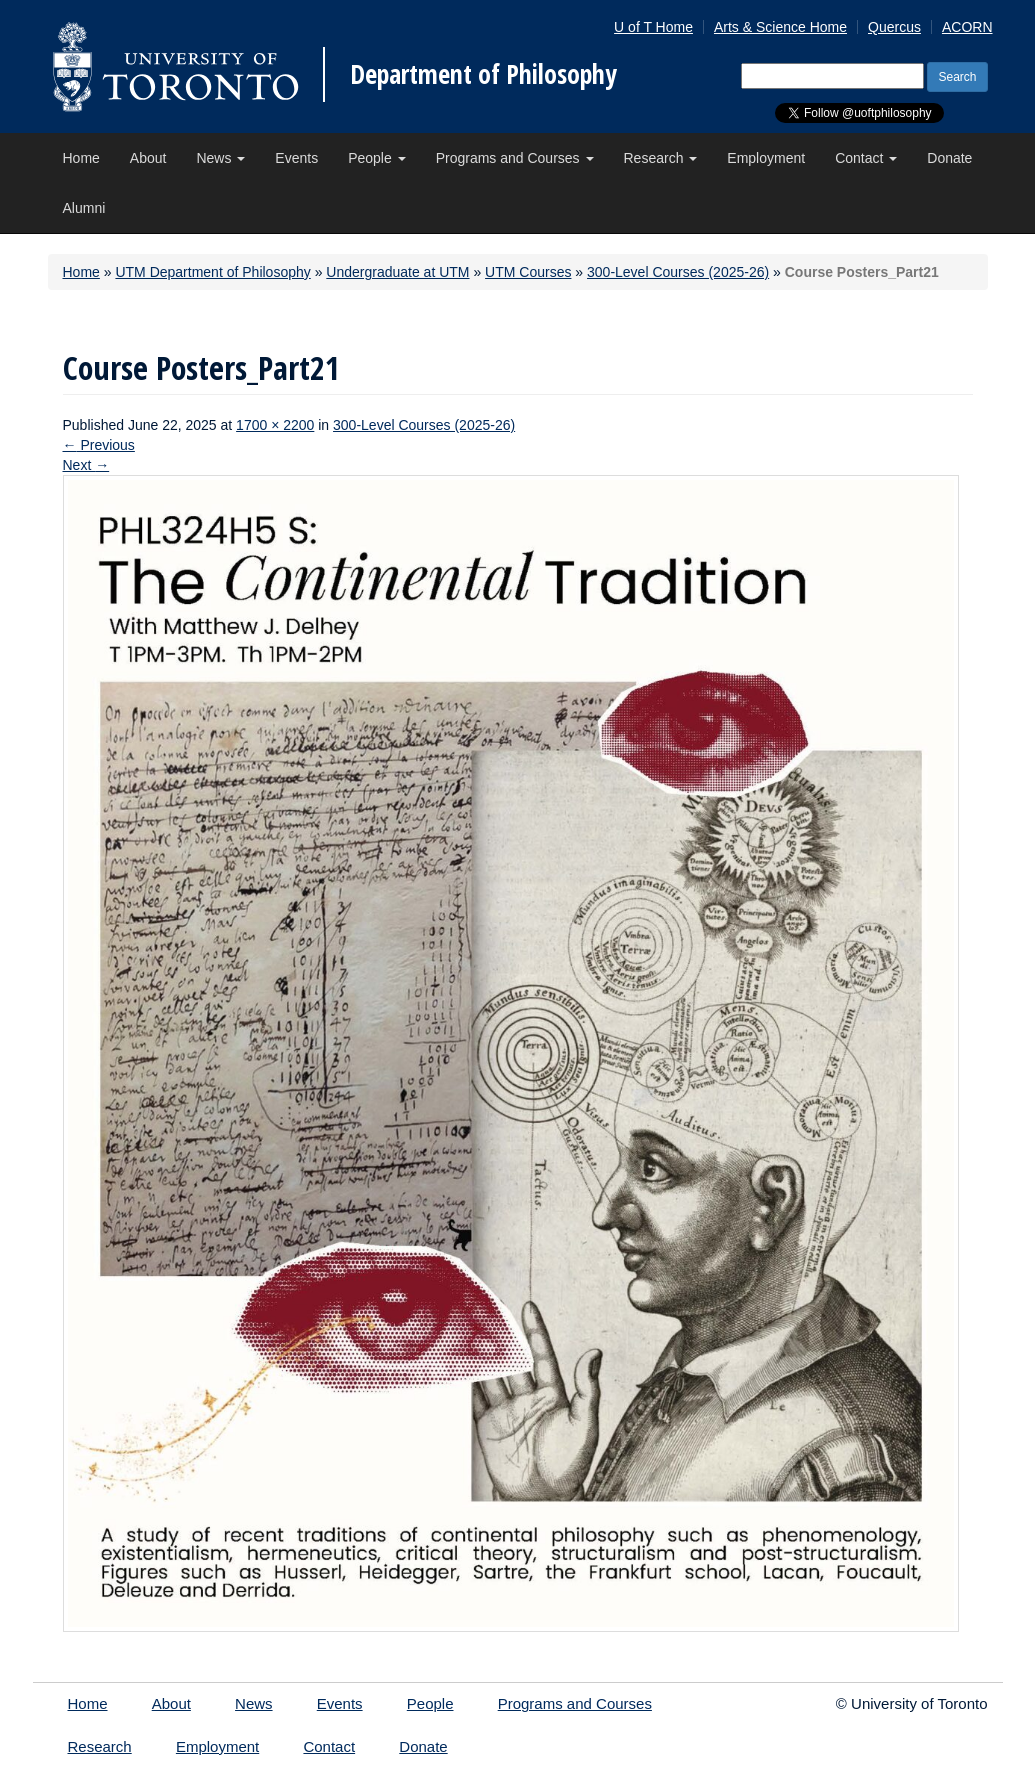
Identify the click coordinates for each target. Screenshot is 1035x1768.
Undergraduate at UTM (397, 272)
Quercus (894, 27)
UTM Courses (528, 272)
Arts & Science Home (780, 27)
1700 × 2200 (275, 425)
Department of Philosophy (483, 74)
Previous (99, 445)
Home (81, 158)
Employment (766, 158)
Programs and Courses (515, 158)
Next (86, 465)
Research (661, 158)
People (376, 158)
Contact (866, 158)
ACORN (967, 27)
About (148, 158)
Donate (949, 158)
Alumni (84, 208)
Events (296, 158)
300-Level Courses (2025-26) (678, 272)
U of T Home (653, 27)
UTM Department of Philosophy (212, 272)
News (220, 158)
